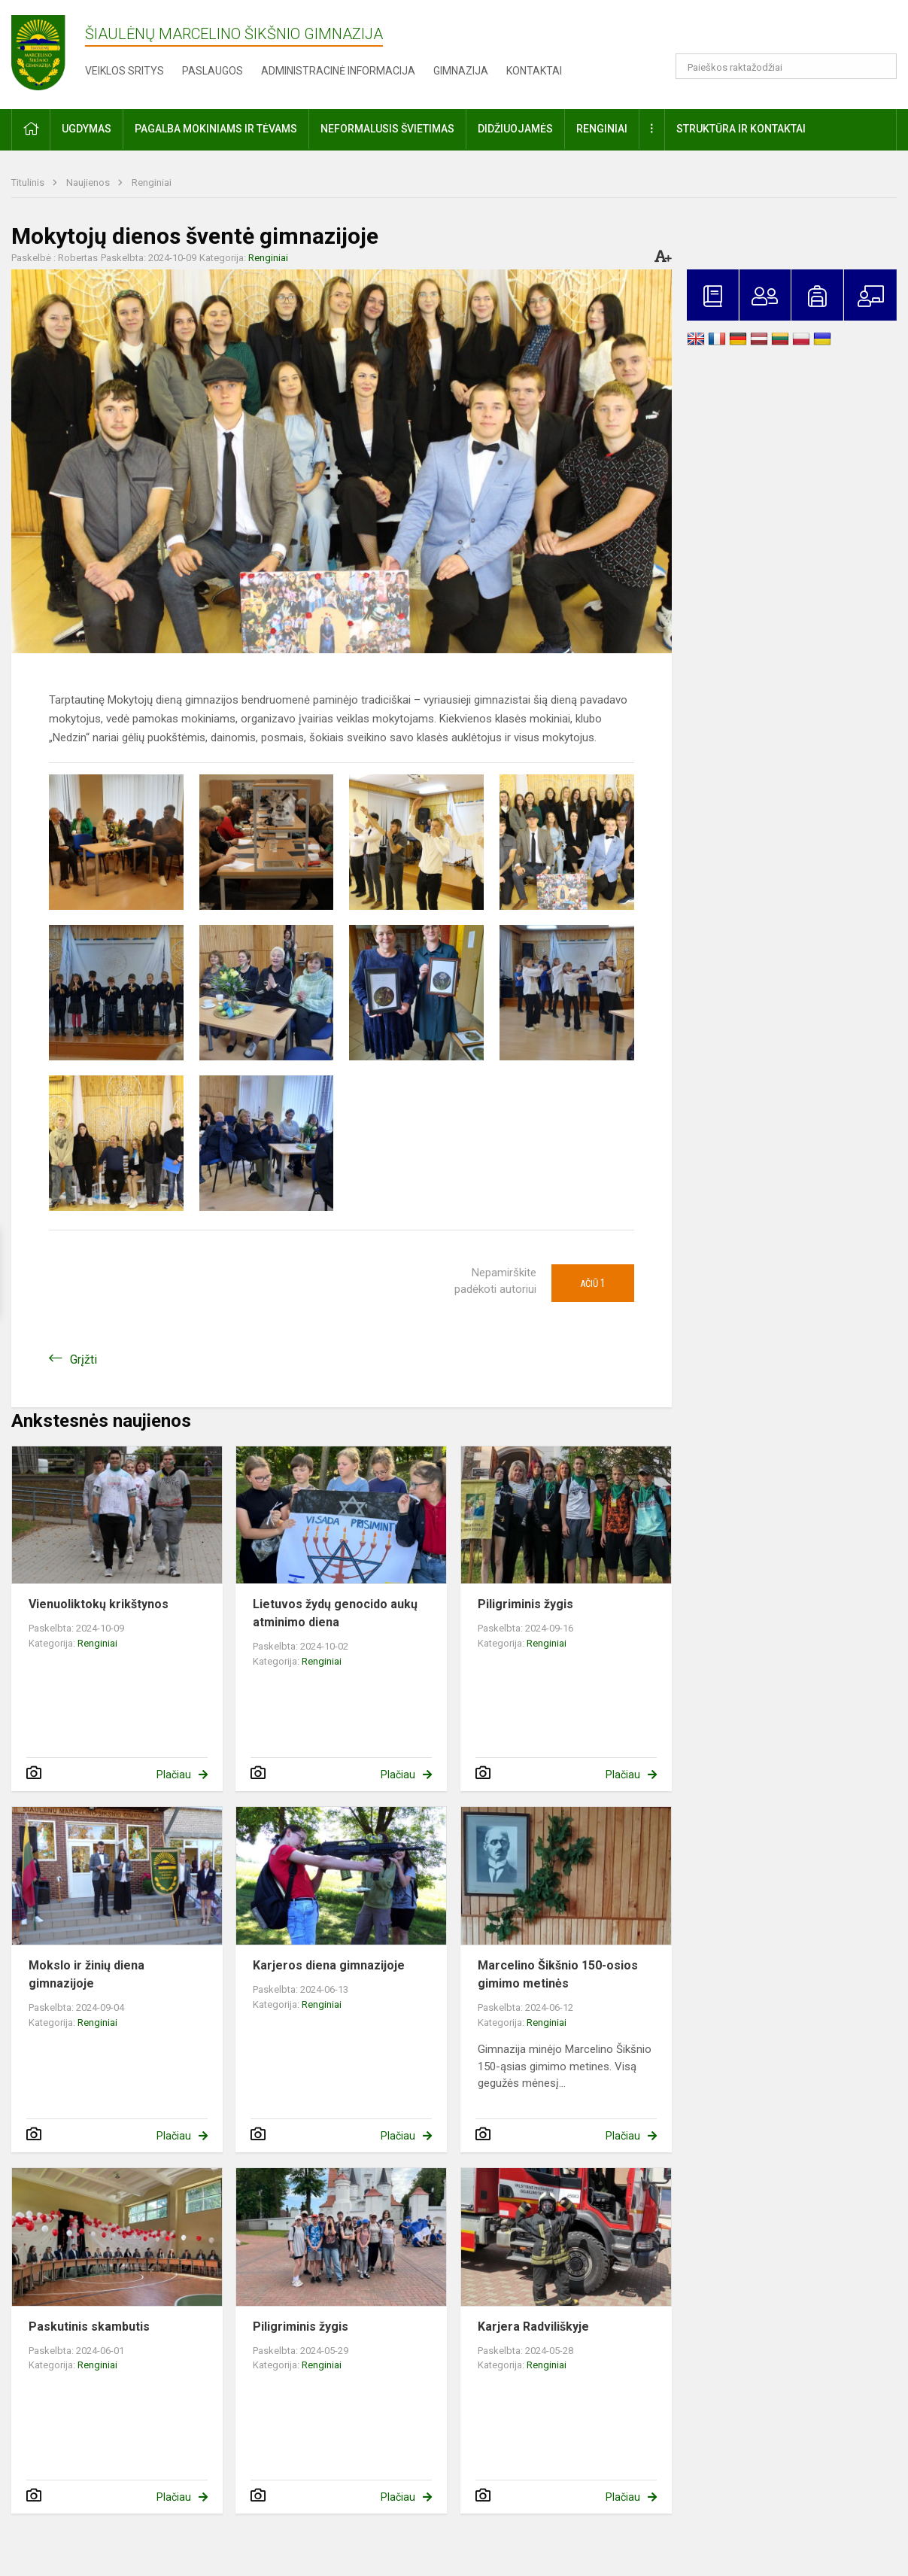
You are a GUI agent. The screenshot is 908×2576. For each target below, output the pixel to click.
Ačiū (593, 1283)
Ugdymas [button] (86, 129)
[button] (794, 32)
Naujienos (89, 182)
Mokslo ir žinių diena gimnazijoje (86, 1974)
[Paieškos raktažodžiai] (786, 66)
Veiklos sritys (124, 71)
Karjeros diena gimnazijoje (329, 1965)
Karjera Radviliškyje (533, 2326)
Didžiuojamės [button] (515, 129)
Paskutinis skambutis (89, 2326)
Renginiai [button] (601, 129)
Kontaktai (534, 71)
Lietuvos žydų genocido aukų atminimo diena (335, 1613)
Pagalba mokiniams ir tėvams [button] (216, 129)
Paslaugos (212, 71)
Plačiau (173, 1775)
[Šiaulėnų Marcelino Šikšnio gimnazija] (48, 51)
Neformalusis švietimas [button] (387, 129)
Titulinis (29, 182)
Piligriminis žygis (525, 1604)
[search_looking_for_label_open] (880, 66)
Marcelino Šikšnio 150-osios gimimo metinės (558, 1974)
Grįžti (83, 1359)
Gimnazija (460, 71)
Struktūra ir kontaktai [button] (741, 129)
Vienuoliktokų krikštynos (99, 1604)
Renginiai (152, 182)
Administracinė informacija (338, 71)
